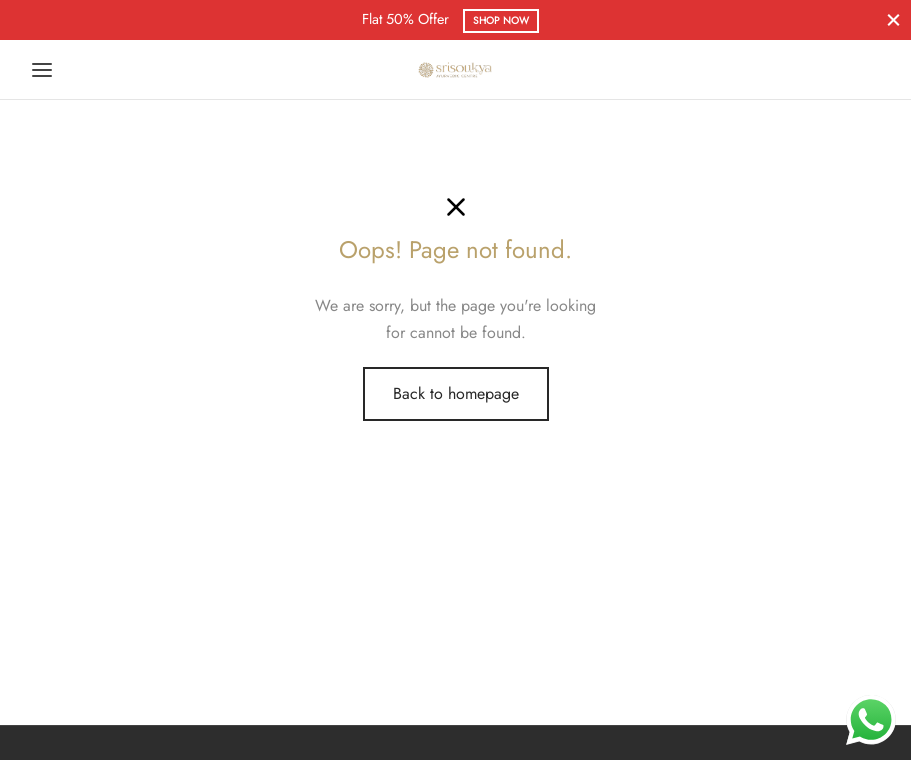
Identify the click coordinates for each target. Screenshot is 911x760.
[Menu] (42, 70)
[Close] (893, 19)
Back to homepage (456, 393)
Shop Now (501, 20)
